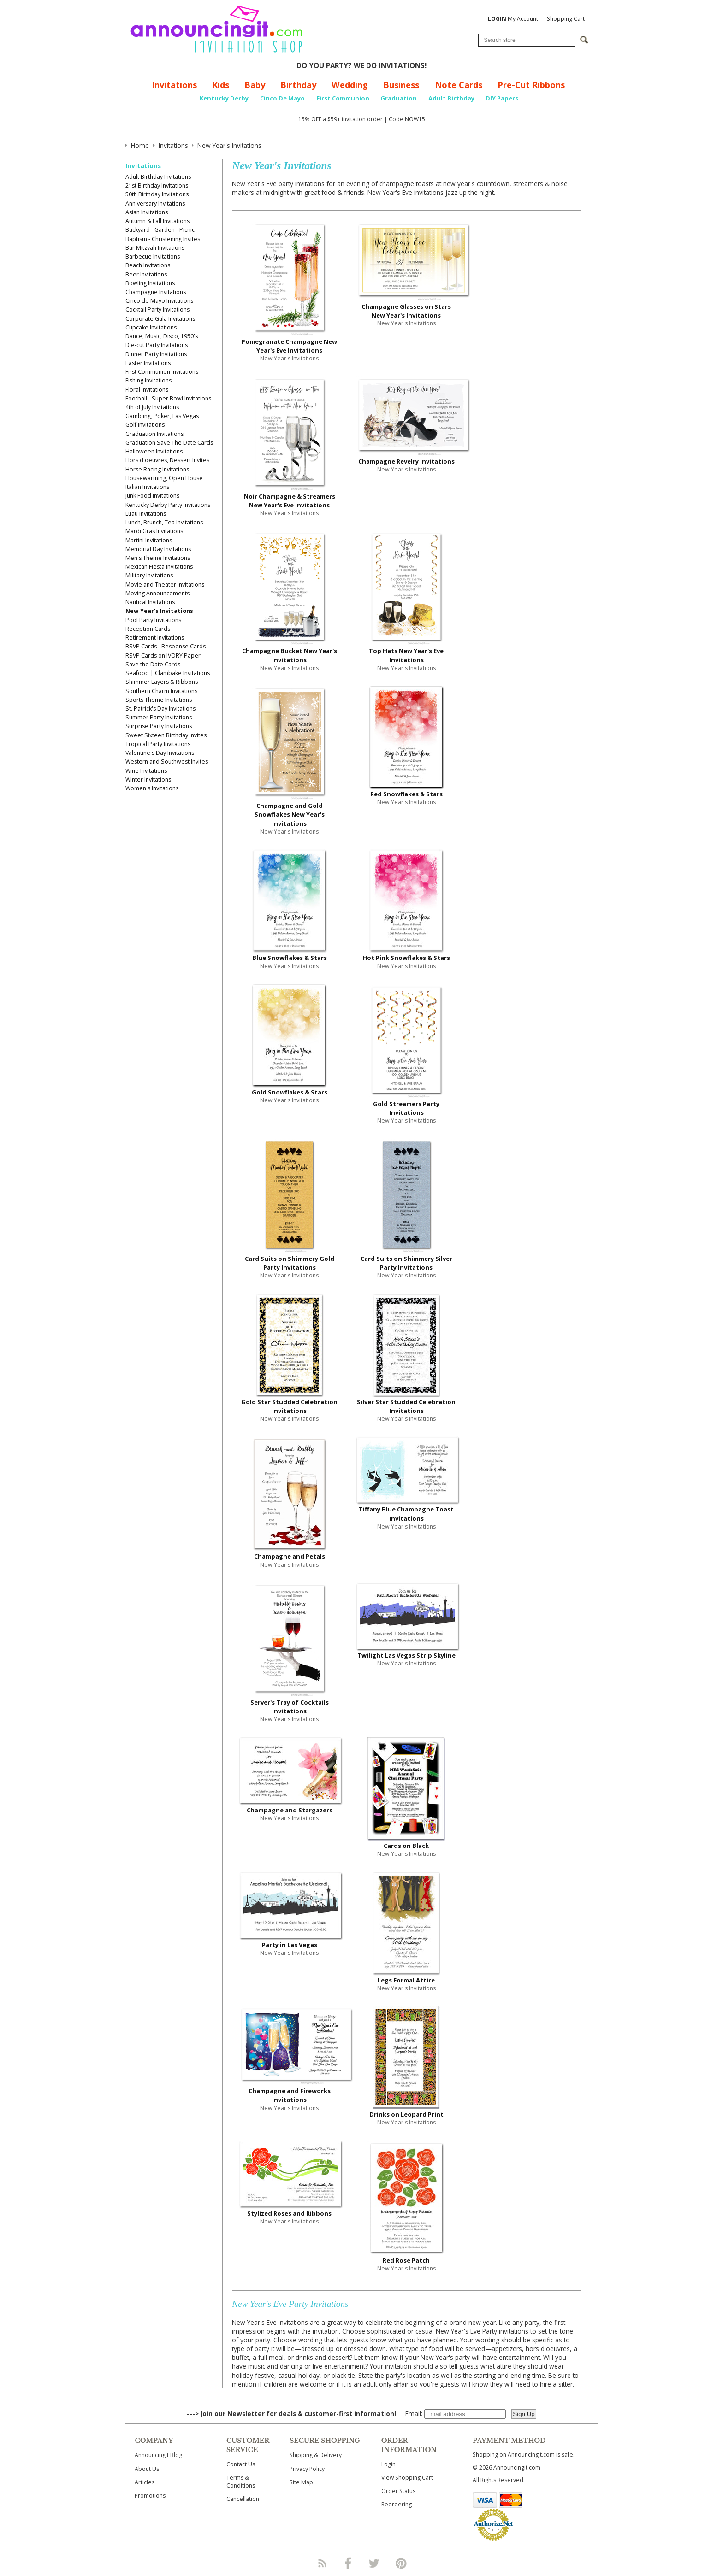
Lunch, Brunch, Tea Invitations (164, 522)
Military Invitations (149, 575)
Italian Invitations (147, 487)
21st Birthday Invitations (156, 185)
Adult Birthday (451, 98)
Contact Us (240, 2464)
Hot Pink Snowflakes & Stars (406, 957)
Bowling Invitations (150, 283)
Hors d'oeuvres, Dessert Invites (167, 460)
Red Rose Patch (406, 2260)
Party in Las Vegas (289, 1945)
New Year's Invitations (159, 611)
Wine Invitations (146, 771)
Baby (254, 84)
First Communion (342, 98)
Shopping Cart (566, 19)
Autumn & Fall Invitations (157, 221)
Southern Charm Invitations (161, 691)
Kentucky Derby (224, 98)
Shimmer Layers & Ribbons (161, 682)
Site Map (301, 2482)
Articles (144, 2482)
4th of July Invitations (152, 407)
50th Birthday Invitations (157, 194)
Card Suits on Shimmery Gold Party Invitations (289, 1262)
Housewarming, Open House (164, 478)
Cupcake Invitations (151, 327)
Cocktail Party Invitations (157, 309)
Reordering (396, 2504)
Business (401, 84)
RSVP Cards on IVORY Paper (163, 655)
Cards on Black (406, 1845)
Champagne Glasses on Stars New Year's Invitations (406, 310)
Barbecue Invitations (152, 256)
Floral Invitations (146, 390)
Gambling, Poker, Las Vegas (162, 416)
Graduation (398, 98)
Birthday (298, 84)
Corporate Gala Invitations (160, 319)
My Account (513, 19)
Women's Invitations (151, 788)
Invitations (174, 84)
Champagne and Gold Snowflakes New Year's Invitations (290, 814)
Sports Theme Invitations (158, 700)
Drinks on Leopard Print (406, 2114)
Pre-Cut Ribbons (531, 84)
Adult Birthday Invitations (158, 177)
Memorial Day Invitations (158, 549)
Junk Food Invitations (152, 496)
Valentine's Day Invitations (159, 753)
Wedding (350, 84)
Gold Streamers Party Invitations (406, 1108)
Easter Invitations (148, 363)
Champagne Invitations (155, 292)
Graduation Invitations (154, 434)
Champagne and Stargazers (289, 1810)
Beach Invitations (147, 265)
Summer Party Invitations (158, 717)
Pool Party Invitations (153, 620)
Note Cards (458, 84)
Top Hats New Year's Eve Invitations (406, 655)
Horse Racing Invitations (157, 469)
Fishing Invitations (148, 380)
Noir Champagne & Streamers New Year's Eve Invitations (289, 500)
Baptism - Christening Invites (162, 239)
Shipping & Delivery (316, 2455)
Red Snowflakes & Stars (406, 794)
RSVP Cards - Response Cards (165, 646)
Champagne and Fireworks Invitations (290, 2095)
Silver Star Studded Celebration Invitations (406, 1406)
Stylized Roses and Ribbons (289, 2213)
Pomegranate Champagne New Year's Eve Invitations (289, 345)
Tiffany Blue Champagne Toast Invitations (406, 1513)
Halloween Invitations (154, 451)
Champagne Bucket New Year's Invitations (289, 655)
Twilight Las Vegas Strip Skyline (406, 1655)
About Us (147, 2469)
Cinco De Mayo (282, 98)
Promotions (150, 2496)
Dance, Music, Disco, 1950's (161, 336)
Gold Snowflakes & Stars (289, 1092)
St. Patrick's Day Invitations (160, 708)
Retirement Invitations (154, 637)
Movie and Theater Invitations (164, 584)
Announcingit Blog (158, 2455)
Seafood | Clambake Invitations (167, 673)
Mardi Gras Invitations (154, 531)
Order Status (398, 2491)
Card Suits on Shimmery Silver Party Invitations (406, 1262)
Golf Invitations (145, 425)
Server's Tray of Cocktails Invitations (289, 1706)
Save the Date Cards (152, 664)
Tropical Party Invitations (157, 744)
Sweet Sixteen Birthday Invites (166, 735)
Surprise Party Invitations (158, 726)
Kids (220, 84)
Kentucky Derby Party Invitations (167, 505)
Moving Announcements (157, 593)
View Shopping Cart (407, 2478)
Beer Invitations (146, 274)
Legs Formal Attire (406, 1980)
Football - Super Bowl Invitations (168, 398)
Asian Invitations (146, 212)
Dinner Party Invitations (156, 354)
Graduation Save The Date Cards (169, 443)
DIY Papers (502, 98)
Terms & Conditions (240, 2481)
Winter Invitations (148, 779)
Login (388, 2464)
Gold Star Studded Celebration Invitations (289, 1406)
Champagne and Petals (289, 1556)
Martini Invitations (148, 540)
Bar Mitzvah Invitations (154, 248)
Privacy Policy (307, 2469)
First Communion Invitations (161, 372)
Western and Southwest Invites (166, 761)
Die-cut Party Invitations (156, 345)
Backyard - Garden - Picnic (160, 230)
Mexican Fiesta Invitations (159, 566)
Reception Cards (147, 629)
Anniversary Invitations (155, 203)
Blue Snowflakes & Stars (289, 957)
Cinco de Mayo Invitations (159, 301)
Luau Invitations (145, 514)
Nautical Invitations (150, 602)
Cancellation (242, 2499)
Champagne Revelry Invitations (406, 461)
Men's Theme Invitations (157, 558)
